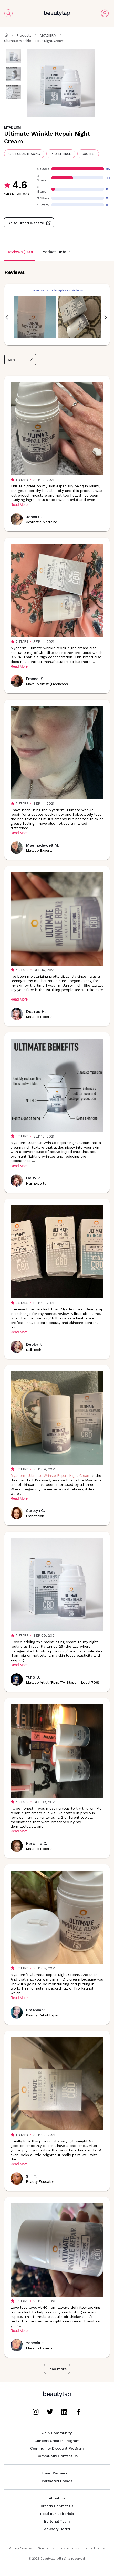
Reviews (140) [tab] (19, 251)
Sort (20, 359)
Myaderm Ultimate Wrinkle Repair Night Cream (50, 1475)
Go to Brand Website (29, 223)
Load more (56, 2369)
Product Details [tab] (55, 251)
